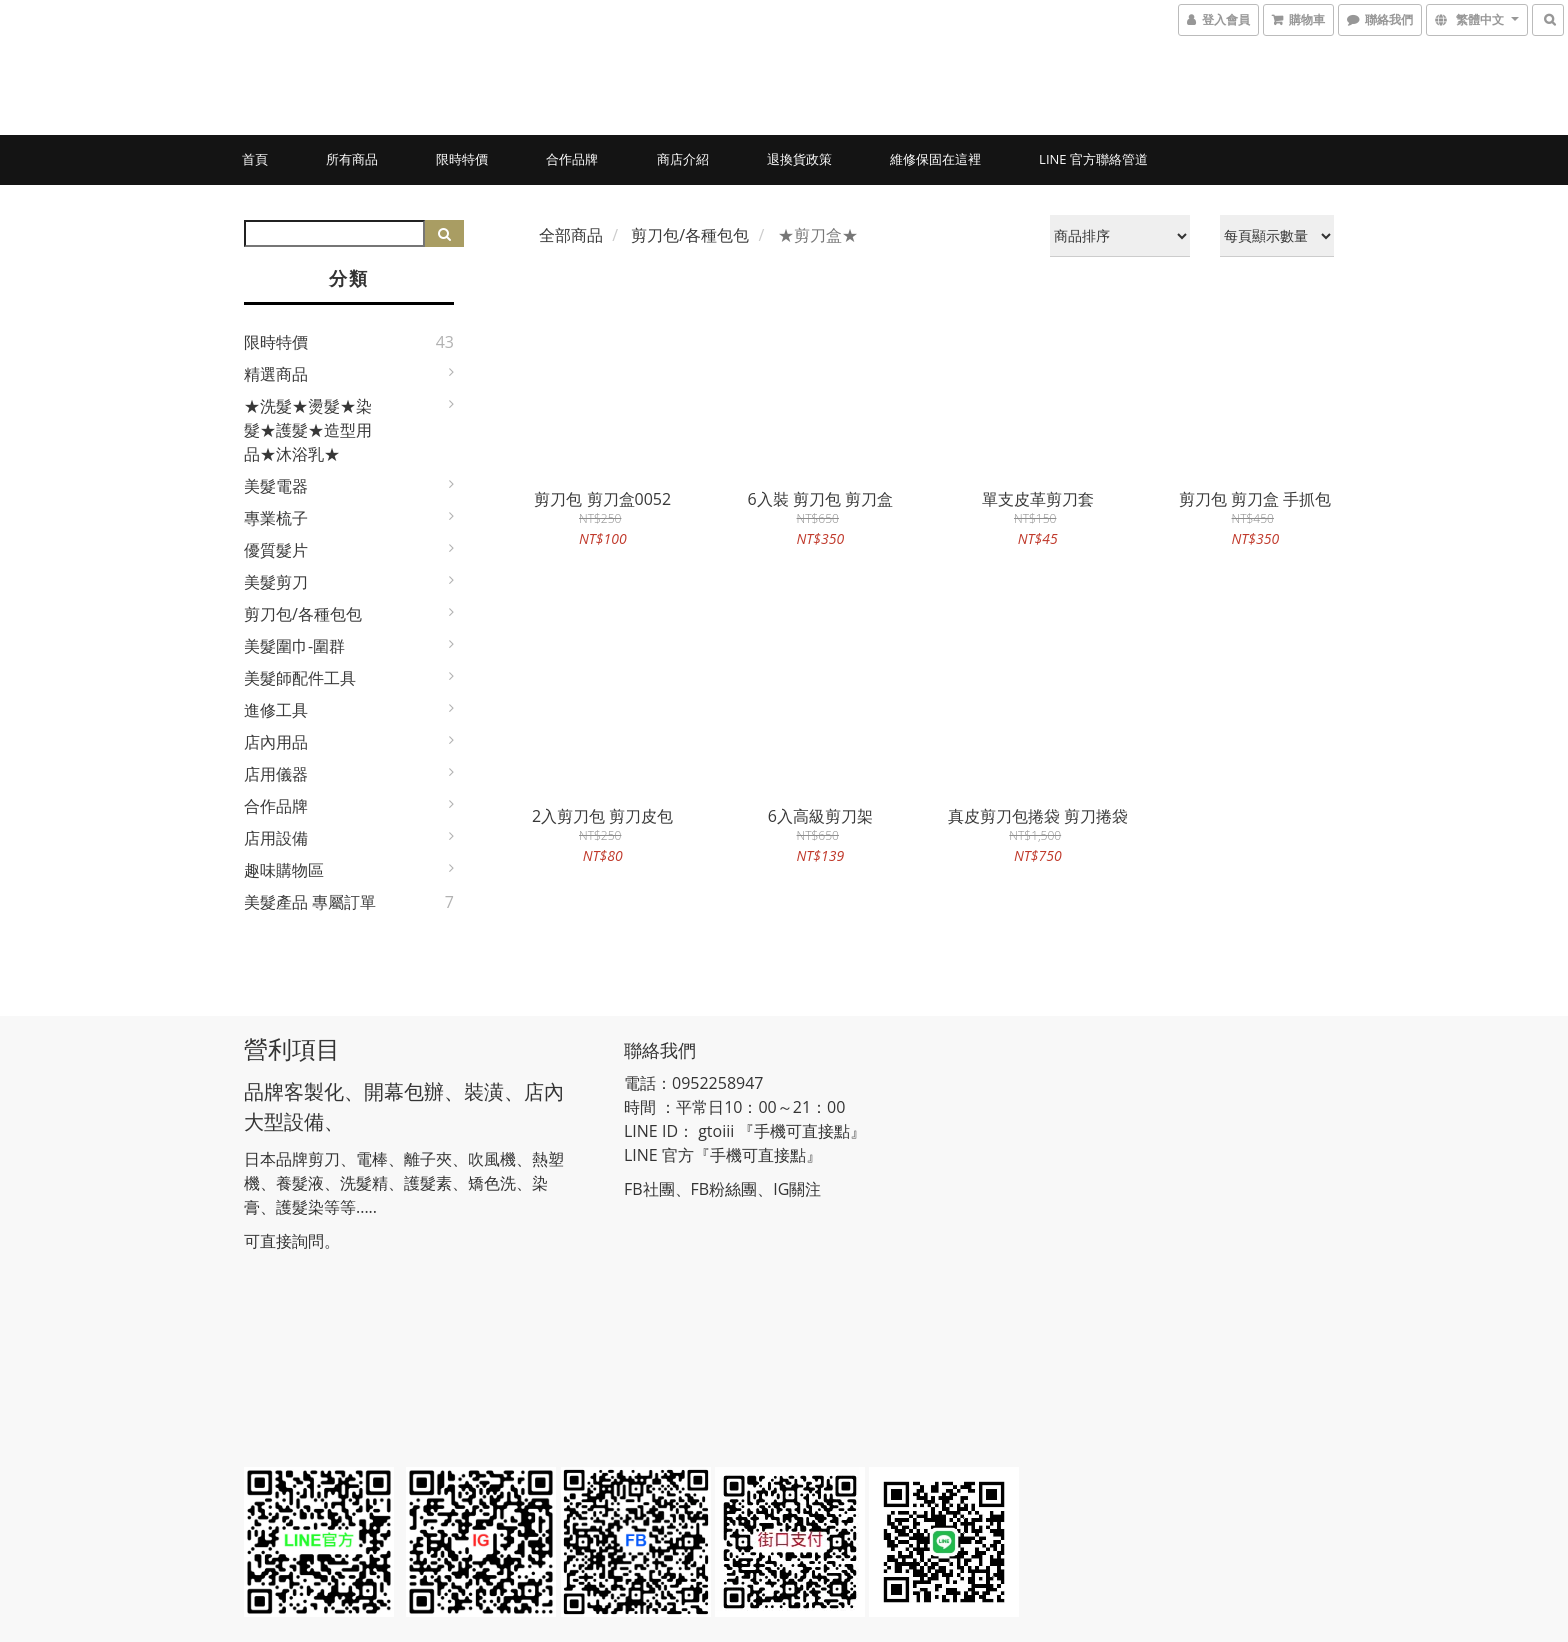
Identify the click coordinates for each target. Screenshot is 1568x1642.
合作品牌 (572, 159)
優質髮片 (276, 550)
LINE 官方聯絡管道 (1093, 159)
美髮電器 (276, 486)
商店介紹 (683, 159)
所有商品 (352, 159)
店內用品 (276, 742)
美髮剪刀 (276, 582)
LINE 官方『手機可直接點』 (723, 1155)
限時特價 (462, 159)
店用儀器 (276, 774)
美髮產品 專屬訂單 (310, 902)
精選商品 (276, 374)
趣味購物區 (284, 870)
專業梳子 (276, 518)
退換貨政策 (799, 159)
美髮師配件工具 (300, 678)
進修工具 (276, 710)
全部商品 (571, 235)
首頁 (255, 159)
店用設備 (276, 838)
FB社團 (649, 1189)
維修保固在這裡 (935, 159)
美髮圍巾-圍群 (294, 646)
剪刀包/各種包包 (303, 614)
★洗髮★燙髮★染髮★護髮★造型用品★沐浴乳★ (308, 430)
